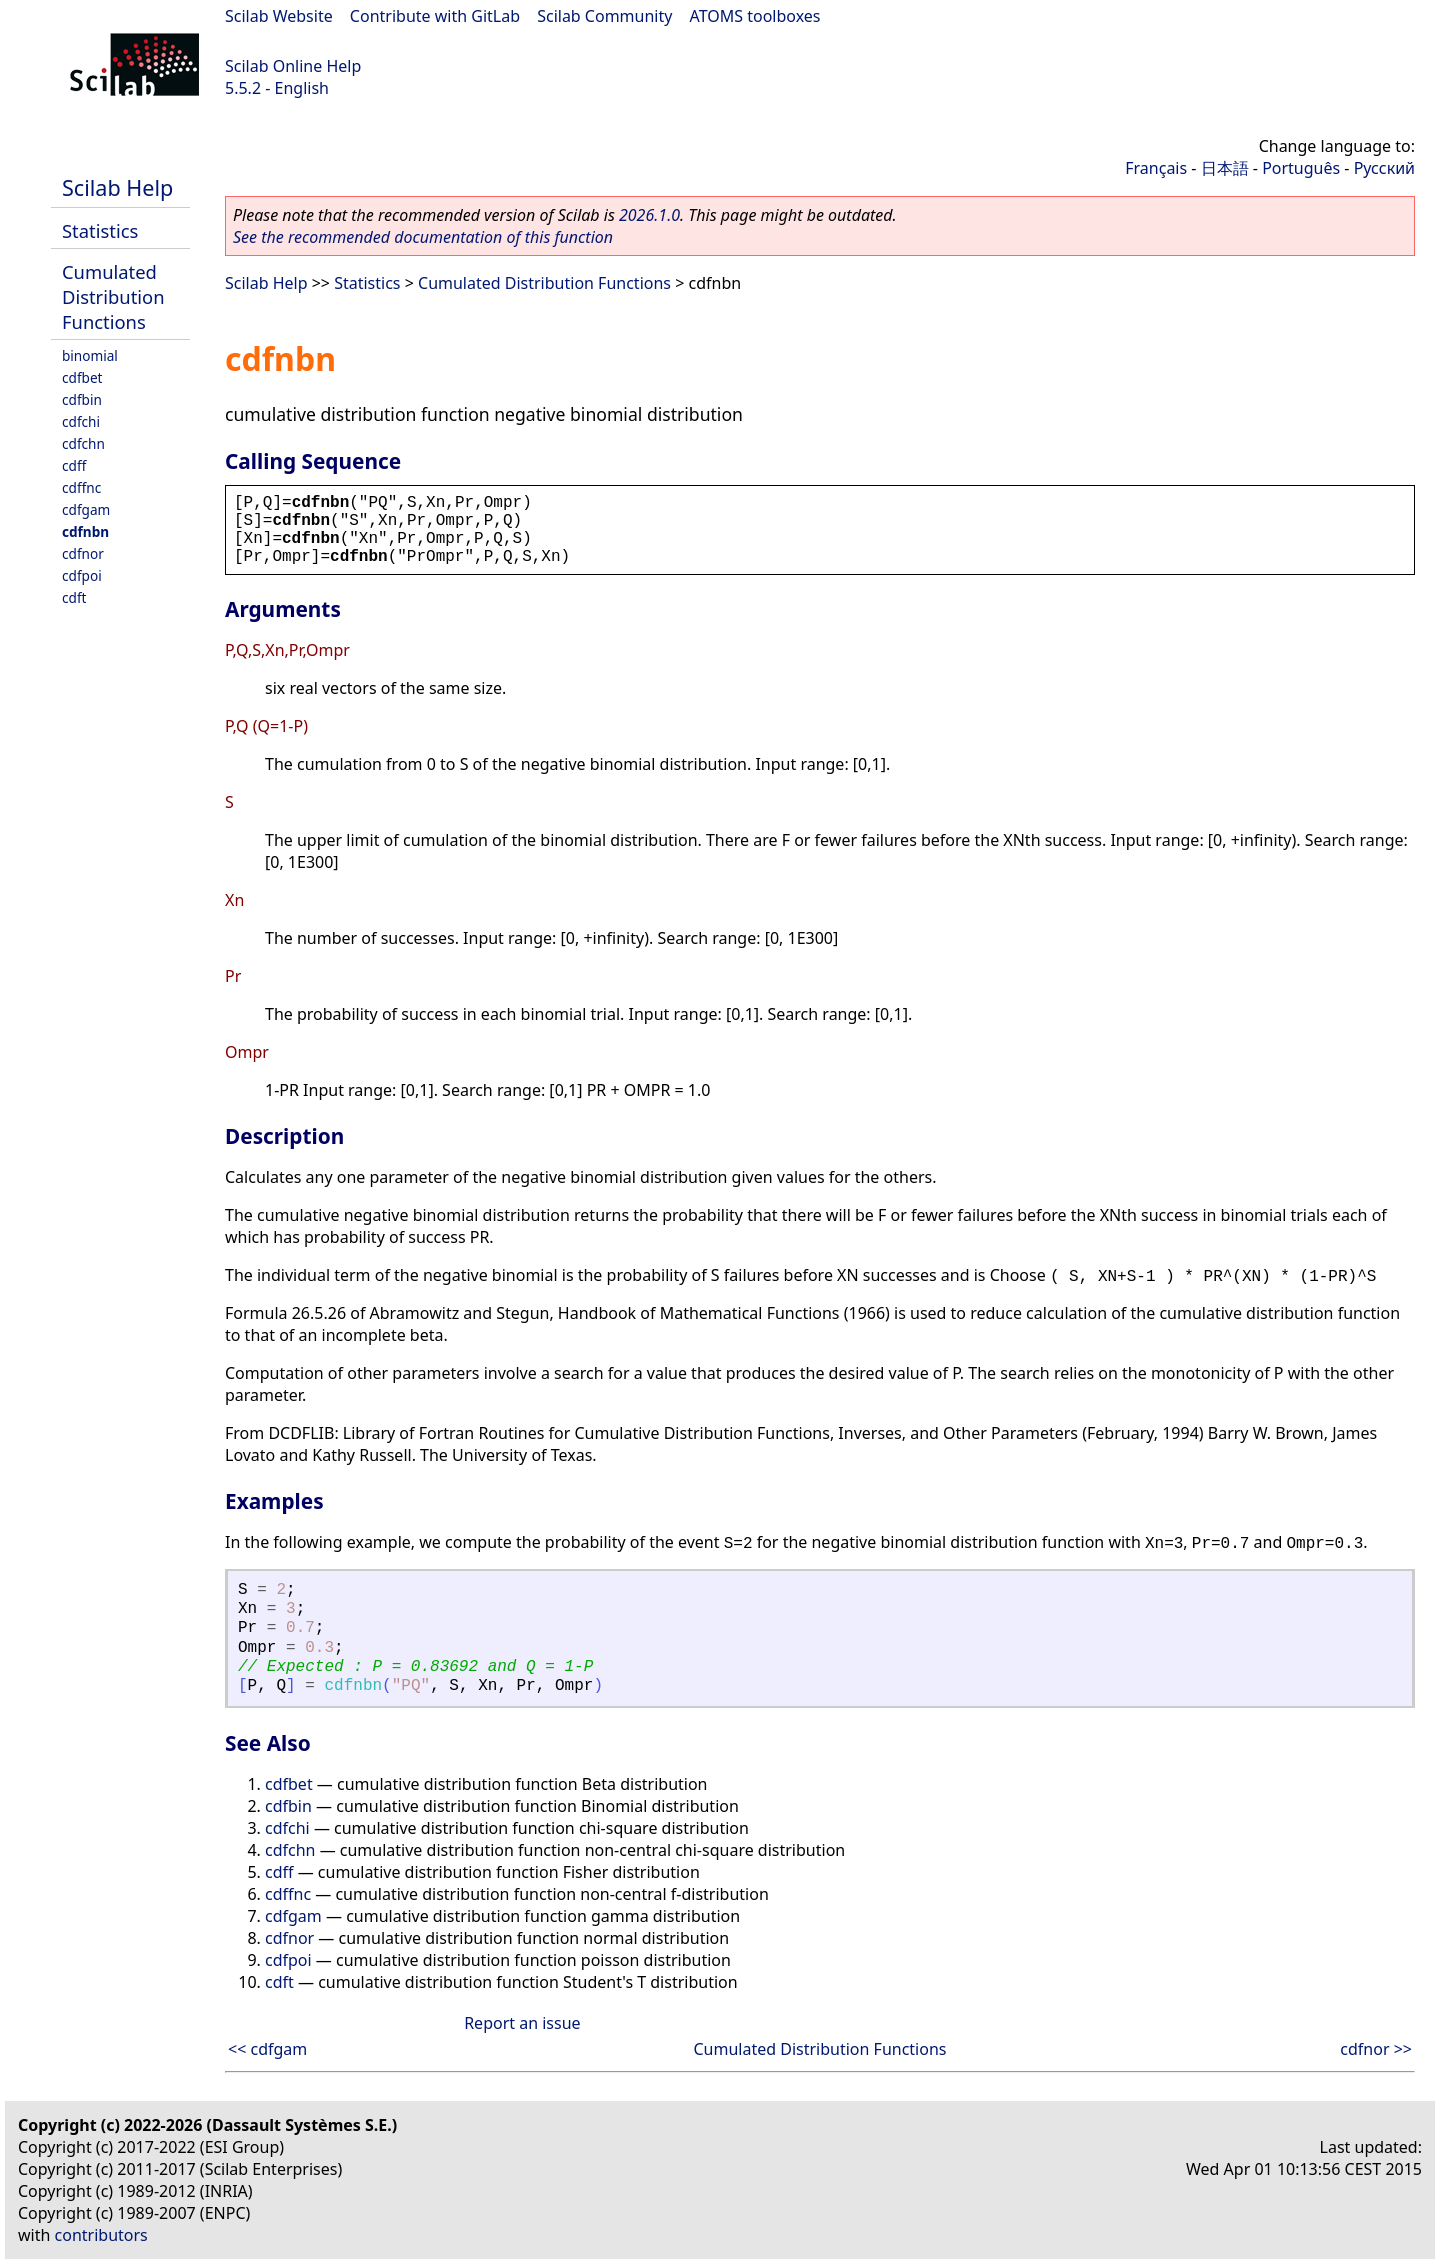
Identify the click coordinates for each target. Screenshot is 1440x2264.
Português (1301, 168)
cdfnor (83, 553)
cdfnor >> (1376, 2049)
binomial (90, 355)
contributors (101, 2235)
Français (1156, 168)
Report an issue (522, 2023)
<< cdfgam (267, 2049)
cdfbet (82, 377)
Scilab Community (604, 16)
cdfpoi (82, 575)
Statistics (100, 230)
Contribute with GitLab (435, 16)
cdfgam (86, 509)
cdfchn (83, 443)
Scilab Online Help (293, 66)
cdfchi (81, 421)
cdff (74, 465)
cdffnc (81, 487)
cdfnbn (85, 531)
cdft (74, 597)
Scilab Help (117, 187)
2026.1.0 (649, 215)
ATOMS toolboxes (755, 16)
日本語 (1225, 168)
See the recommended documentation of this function (423, 237)
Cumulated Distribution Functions (113, 296)
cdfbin (82, 399)
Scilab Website (279, 16)
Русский (1384, 168)
